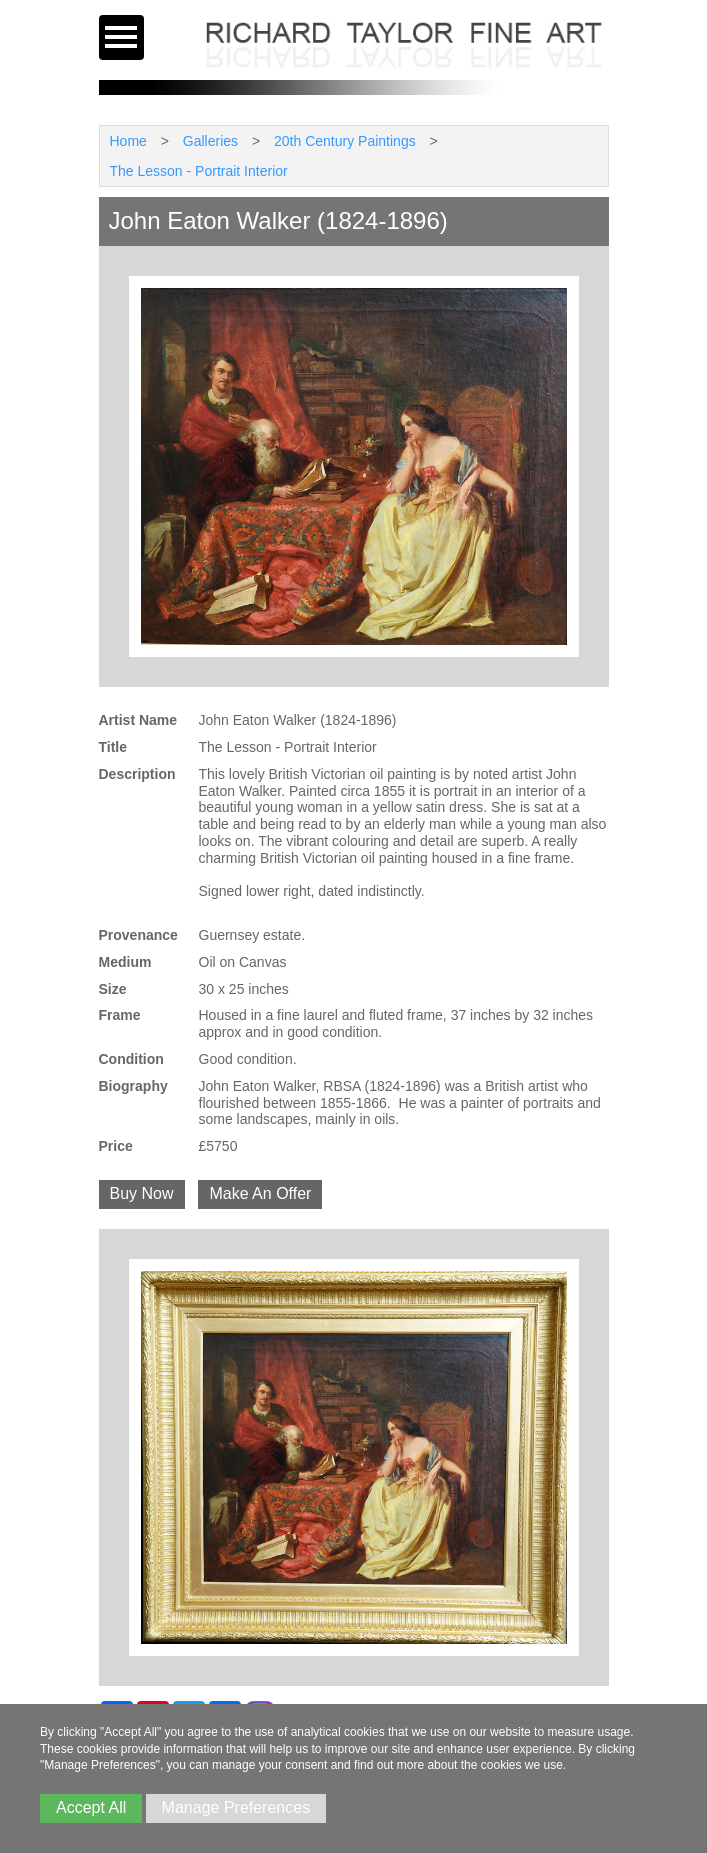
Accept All (91, 1807)
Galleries (210, 141)
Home (128, 141)
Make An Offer (260, 1193)
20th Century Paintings (345, 141)
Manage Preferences (236, 1807)
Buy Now (142, 1193)
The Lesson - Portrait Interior (199, 171)
